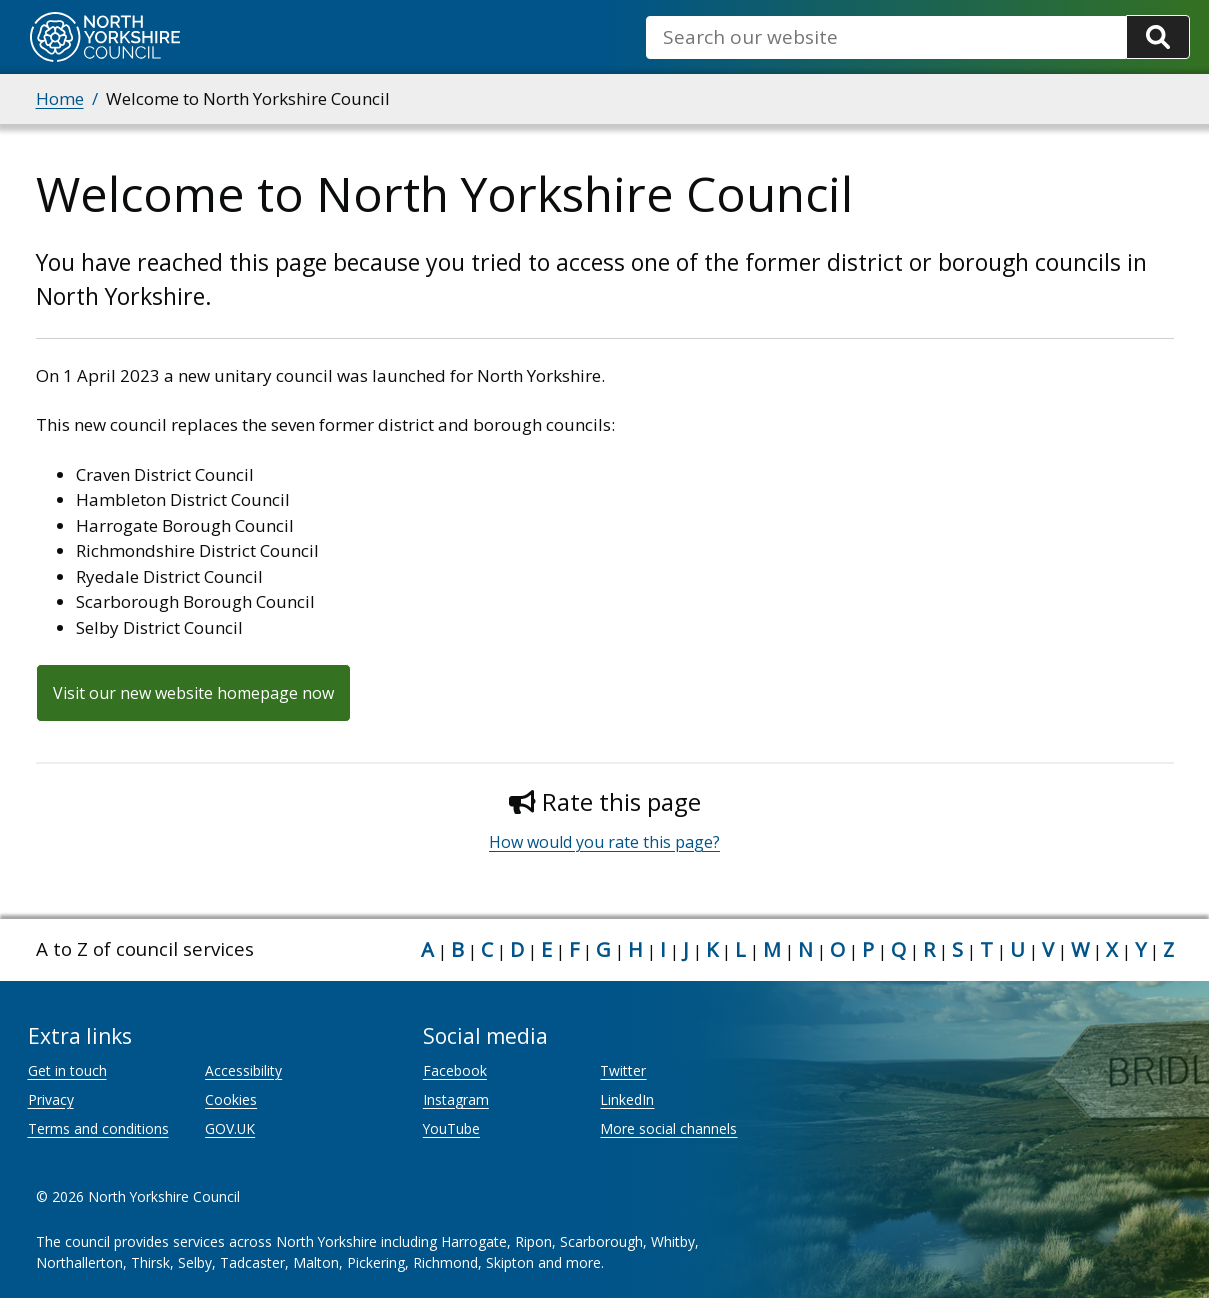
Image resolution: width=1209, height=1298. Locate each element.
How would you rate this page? (604, 842)
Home (60, 98)
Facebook (455, 1070)
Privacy (51, 1099)
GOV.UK (230, 1128)
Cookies (231, 1099)
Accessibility (243, 1070)
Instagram (456, 1099)
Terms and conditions (98, 1128)
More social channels (668, 1128)
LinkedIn (627, 1099)
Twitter (623, 1070)
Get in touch (67, 1070)
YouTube (451, 1128)
